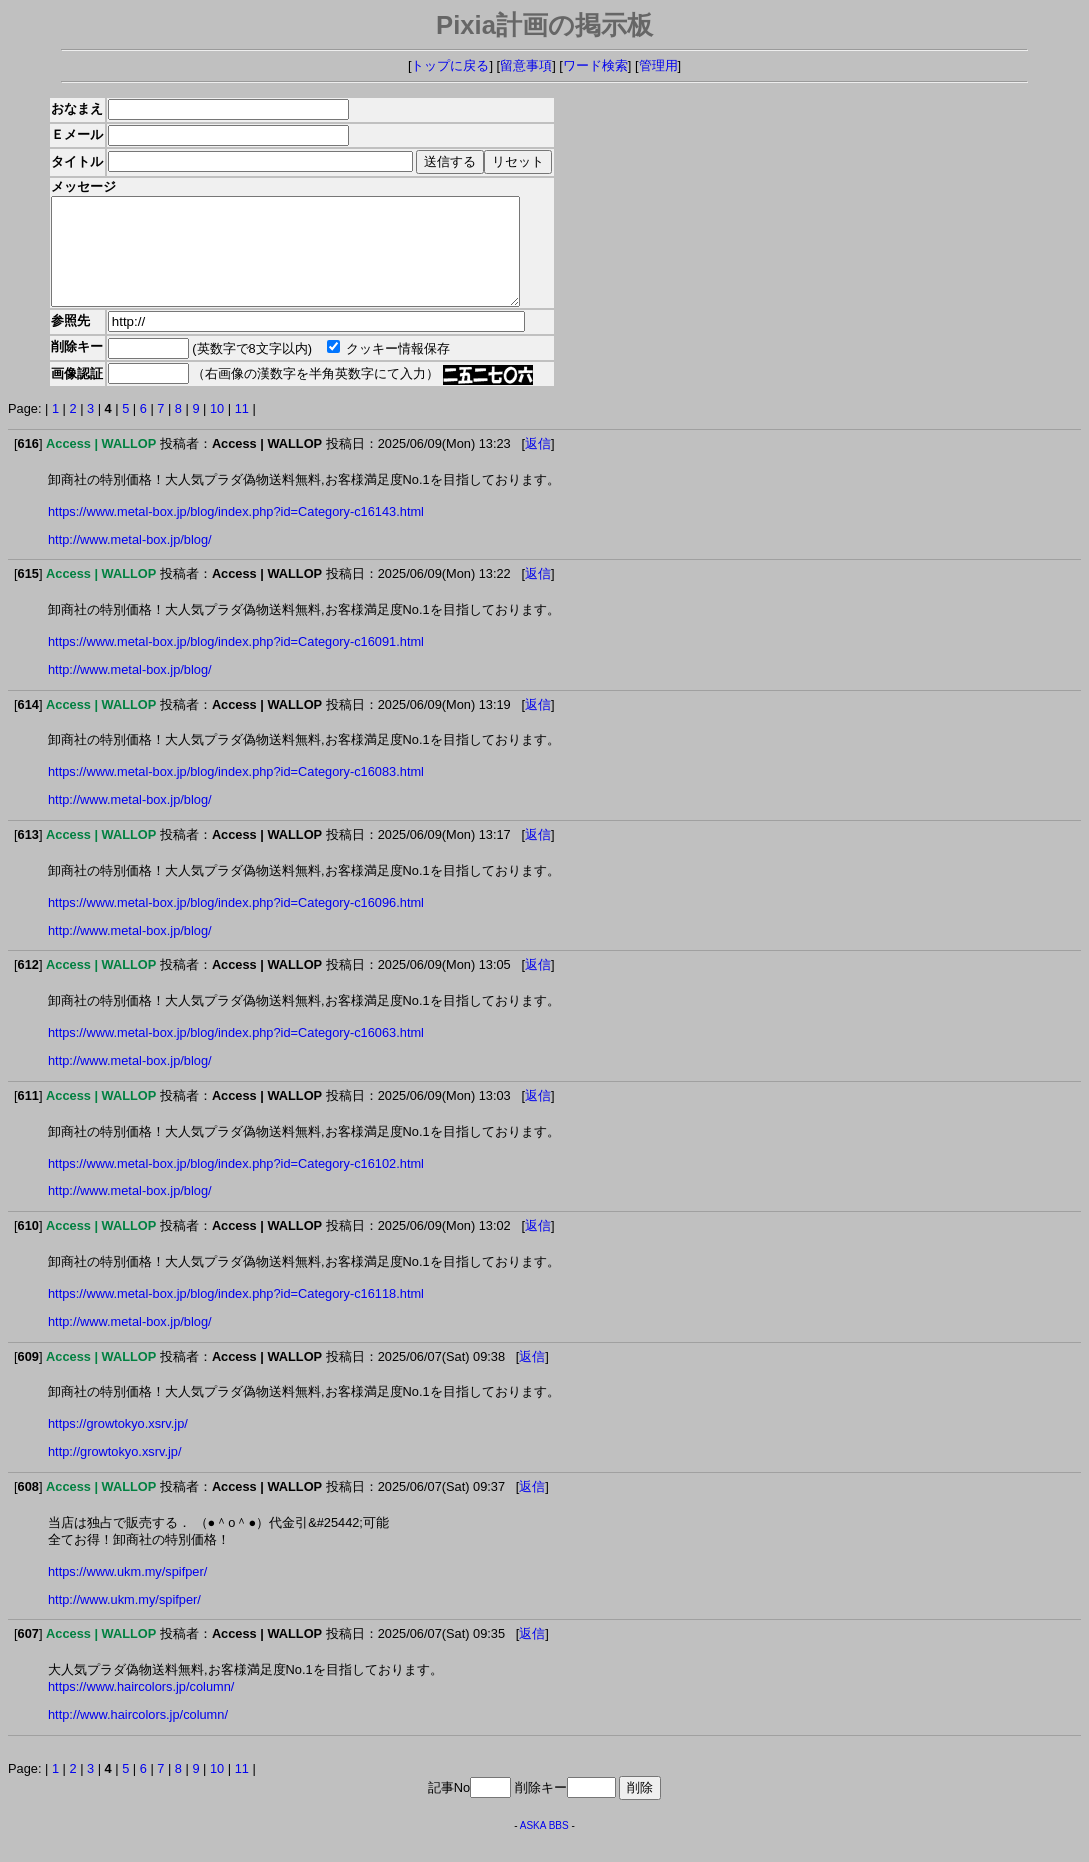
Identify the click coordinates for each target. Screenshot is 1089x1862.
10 (217, 429)
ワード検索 (595, 65)
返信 (538, 464)
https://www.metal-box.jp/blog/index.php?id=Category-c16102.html (236, 1184)
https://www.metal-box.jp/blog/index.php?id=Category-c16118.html (236, 1314)
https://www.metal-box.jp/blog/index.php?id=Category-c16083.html (236, 792)
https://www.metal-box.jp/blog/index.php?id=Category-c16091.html (236, 662)
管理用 (658, 65)
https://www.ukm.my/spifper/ (127, 1592)
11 (242, 429)
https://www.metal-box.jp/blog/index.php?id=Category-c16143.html (236, 532)
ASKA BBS (544, 1846)
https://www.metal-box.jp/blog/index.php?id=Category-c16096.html (236, 923)
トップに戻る (450, 65)
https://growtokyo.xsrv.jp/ (118, 1444)
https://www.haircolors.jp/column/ (141, 1707)
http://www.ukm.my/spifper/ (124, 1620)
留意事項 (526, 65)
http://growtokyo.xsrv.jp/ (114, 1472)
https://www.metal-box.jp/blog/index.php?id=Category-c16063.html (236, 1053)
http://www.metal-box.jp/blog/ (130, 560)
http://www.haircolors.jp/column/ (138, 1735)
